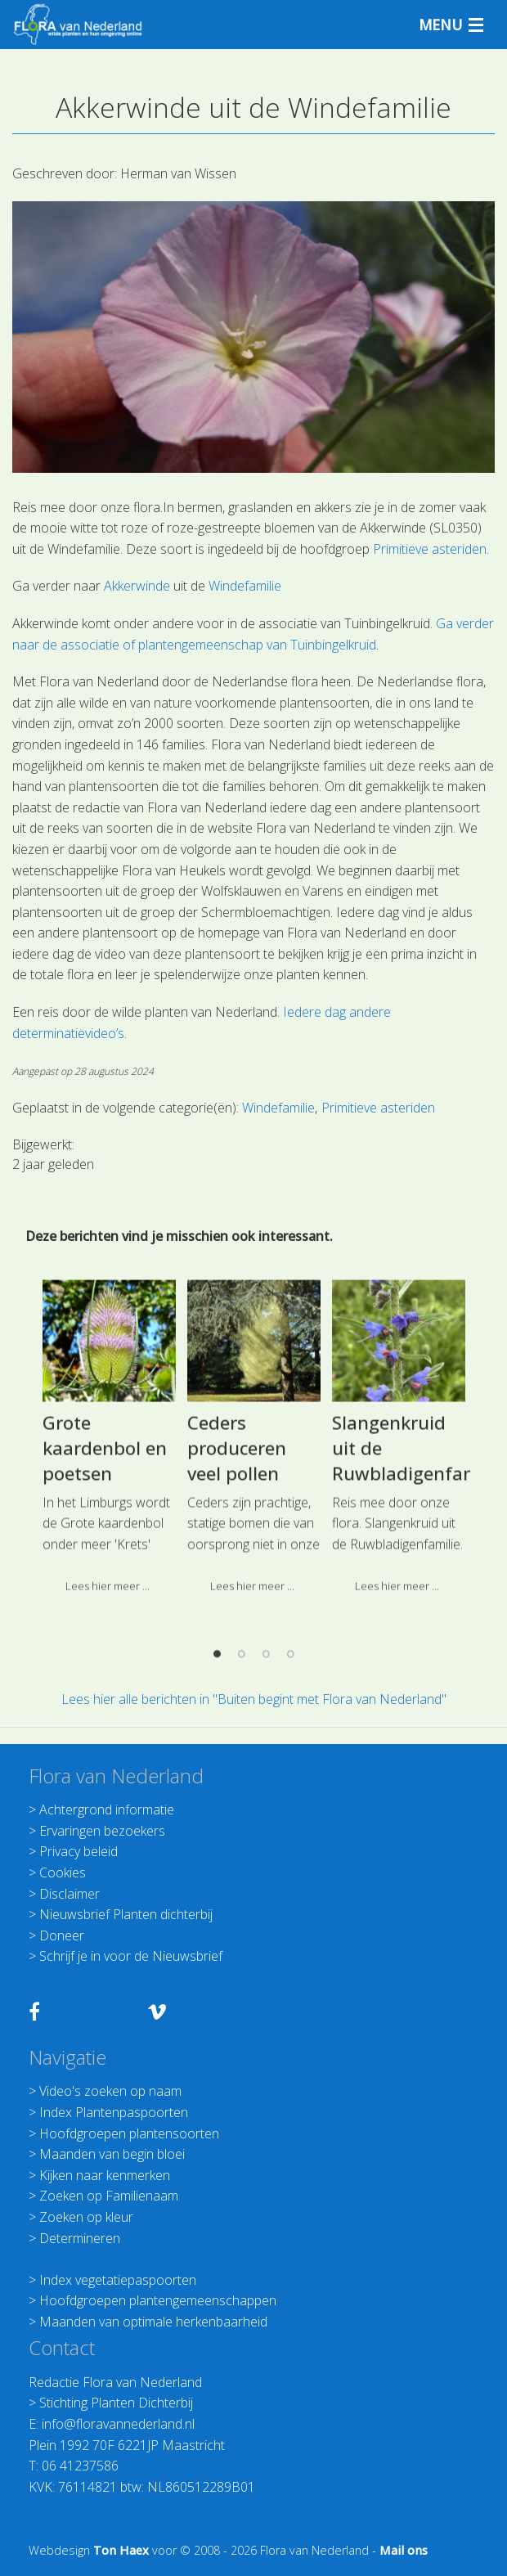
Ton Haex (121, 2550)
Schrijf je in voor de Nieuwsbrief (130, 1956)
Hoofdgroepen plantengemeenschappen (157, 2300)
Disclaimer (69, 1894)
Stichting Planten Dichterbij (116, 2403)
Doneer (61, 1935)
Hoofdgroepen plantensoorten (129, 2133)
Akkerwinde (137, 586)
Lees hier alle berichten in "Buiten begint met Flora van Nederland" (253, 1699)
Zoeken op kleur (86, 2217)
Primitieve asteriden (430, 549)
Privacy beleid (78, 1851)
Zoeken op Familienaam (108, 2196)
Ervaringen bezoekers (102, 1831)
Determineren (79, 2238)
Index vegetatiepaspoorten (117, 2280)
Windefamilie (245, 586)
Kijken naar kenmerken (104, 2175)
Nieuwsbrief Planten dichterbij (126, 1914)
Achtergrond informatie (106, 1809)
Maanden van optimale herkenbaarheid (153, 2322)
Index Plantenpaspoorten (113, 2112)
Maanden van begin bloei (112, 2154)
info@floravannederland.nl (118, 2424)
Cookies (62, 1872)
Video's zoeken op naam (110, 2091)
